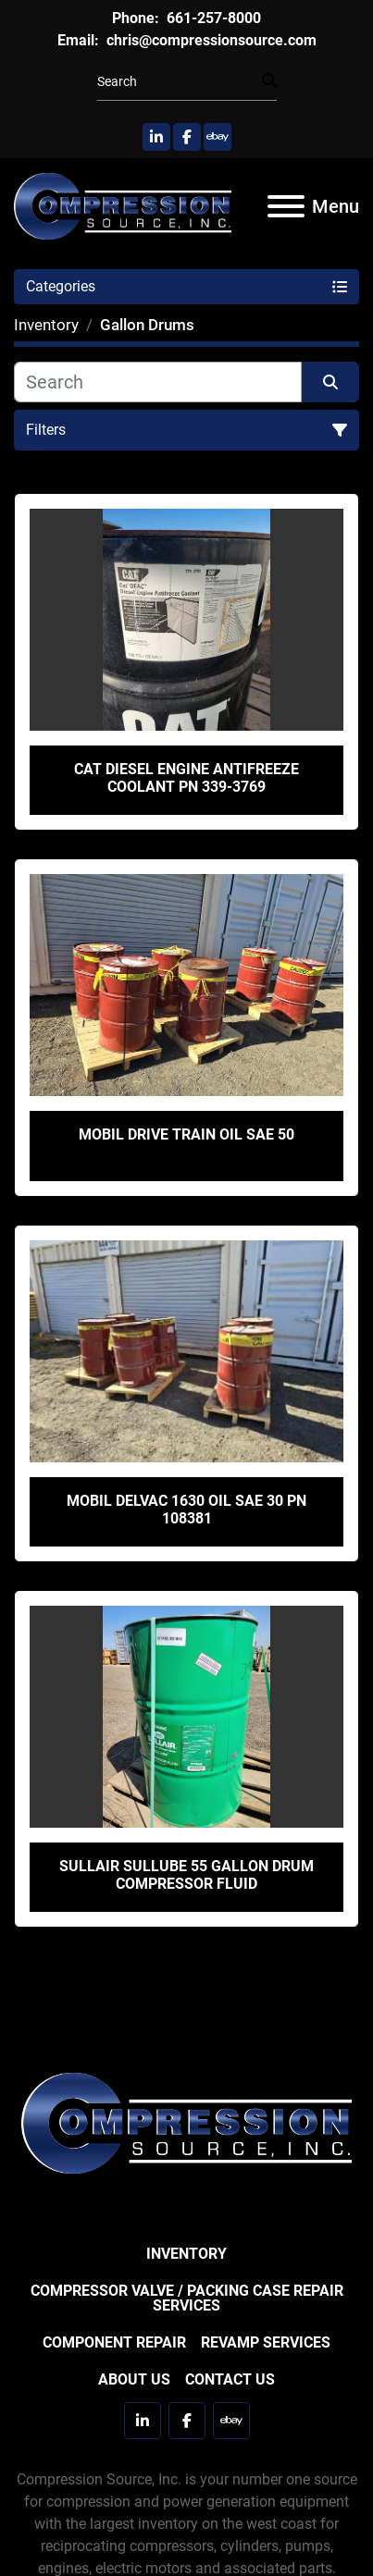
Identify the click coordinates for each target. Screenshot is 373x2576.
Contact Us (230, 2379)
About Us (134, 2379)
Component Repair (114, 2342)
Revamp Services (265, 2342)
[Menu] (286, 206)
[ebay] (217, 137)
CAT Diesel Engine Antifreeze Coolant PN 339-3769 (186, 777)
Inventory (186, 2253)
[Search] (179, 82)
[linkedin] (156, 137)
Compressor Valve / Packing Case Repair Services (187, 2298)
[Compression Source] (186, 2122)
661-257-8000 (212, 18)
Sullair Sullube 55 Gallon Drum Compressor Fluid (186, 1874)
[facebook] (187, 137)
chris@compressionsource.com (210, 40)
